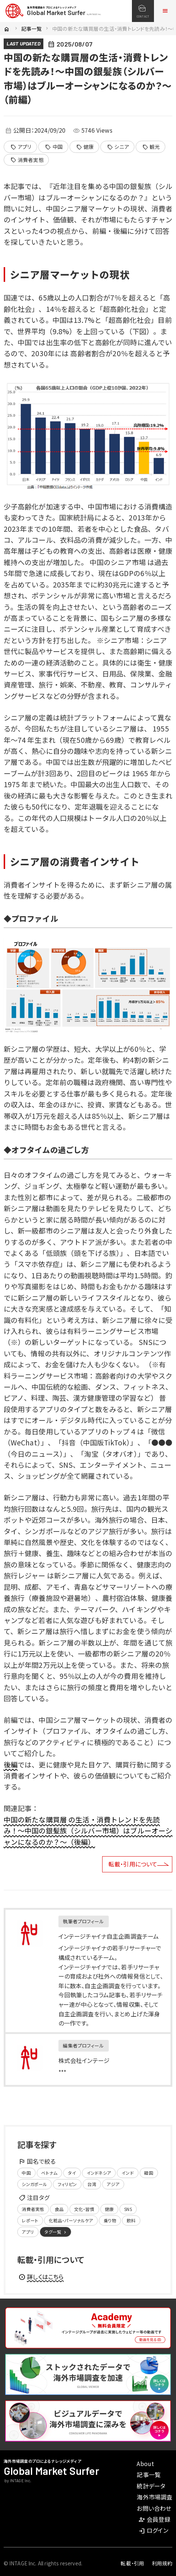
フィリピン (67, 2184)
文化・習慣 (84, 2209)
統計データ (151, 2485)
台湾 (91, 2184)
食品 (59, 2209)
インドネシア (99, 2173)
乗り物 (110, 2220)
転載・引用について (132, 1864)
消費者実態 (27, 160)
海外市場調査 (154, 2496)
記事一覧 (31, 28)
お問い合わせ (154, 2508)
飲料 (131, 2220)
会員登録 (154, 2519)
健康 (85, 147)
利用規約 (162, 2563)
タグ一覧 (56, 2232)
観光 (151, 147)
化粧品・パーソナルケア (71, 2220)
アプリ (21, 147)
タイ (72, 2173)
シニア (118, 147)
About (145, 2463)
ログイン (153, 2530)
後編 (11, 1764)
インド (127, 2173)
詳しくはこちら (41, 2276)
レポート (30, 2220)
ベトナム (49, 2173)
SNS (128, 2209)
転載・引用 (132, 2563)
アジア (113, 2184)
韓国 (148, 2173)
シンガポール (34, 2184)
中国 (54, 147)
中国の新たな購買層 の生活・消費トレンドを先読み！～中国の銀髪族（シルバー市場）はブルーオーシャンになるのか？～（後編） (88, 1830)
